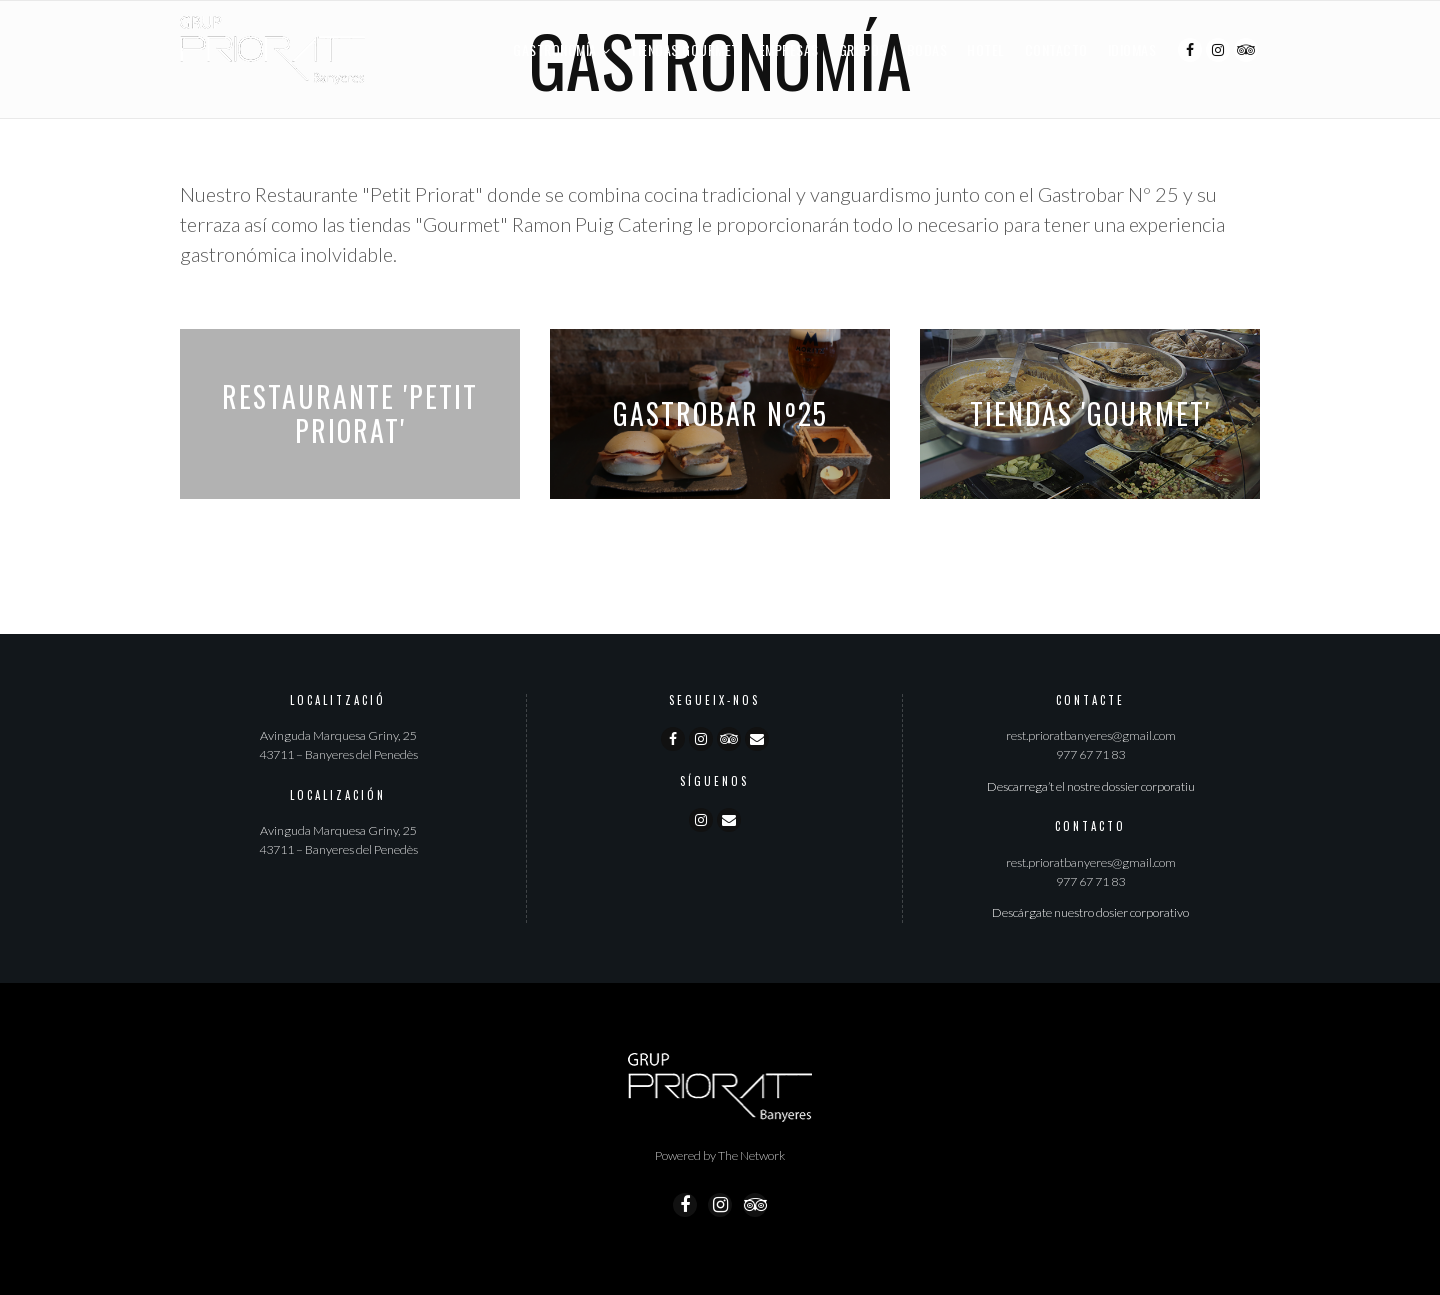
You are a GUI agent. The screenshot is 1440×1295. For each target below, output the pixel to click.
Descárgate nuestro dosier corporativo (1090, 912)
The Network (751, 1155)
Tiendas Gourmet (684, 49)
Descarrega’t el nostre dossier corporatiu (1091, 786)
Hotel (986, 49)
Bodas (927, 49)
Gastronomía (555, 49)
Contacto (1056, 49)
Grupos (863, 49)
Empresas (789, 49)
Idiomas (1132, 49)
